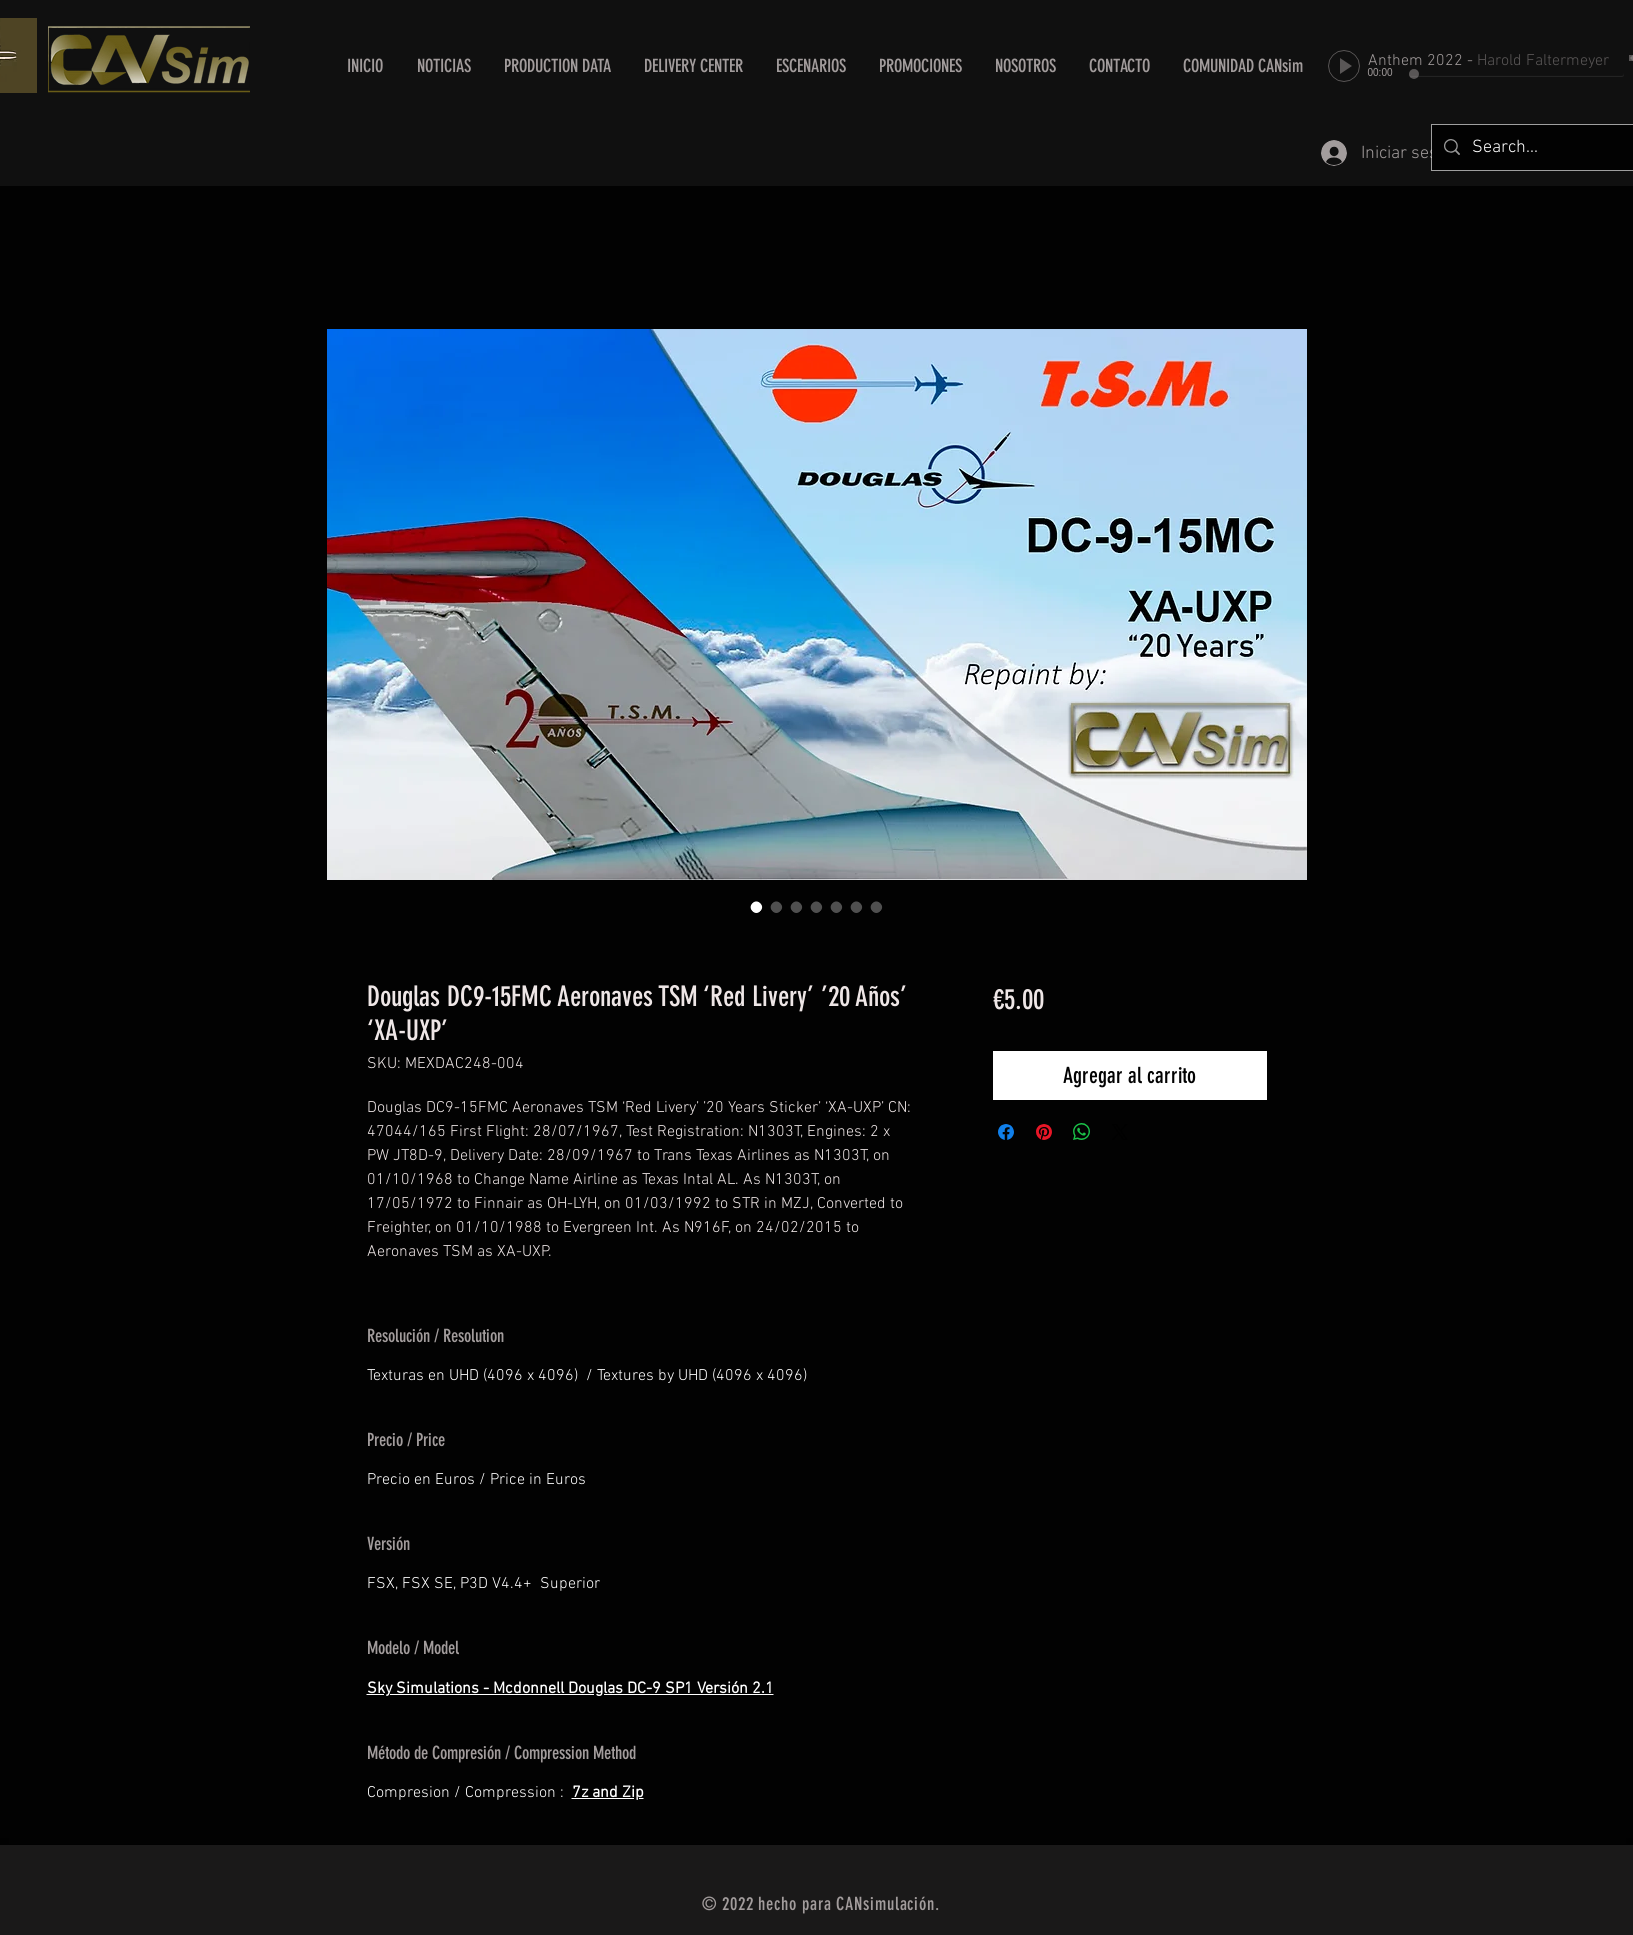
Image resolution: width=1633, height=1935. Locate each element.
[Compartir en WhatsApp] (1082, 1132)
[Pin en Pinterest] (1044, 1132)
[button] (694, 66)
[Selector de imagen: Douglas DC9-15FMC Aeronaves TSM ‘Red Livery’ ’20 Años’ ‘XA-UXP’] (757, 907)
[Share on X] (1120, 1132)
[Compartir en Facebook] (1006, 1132)
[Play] (1344, 66)
